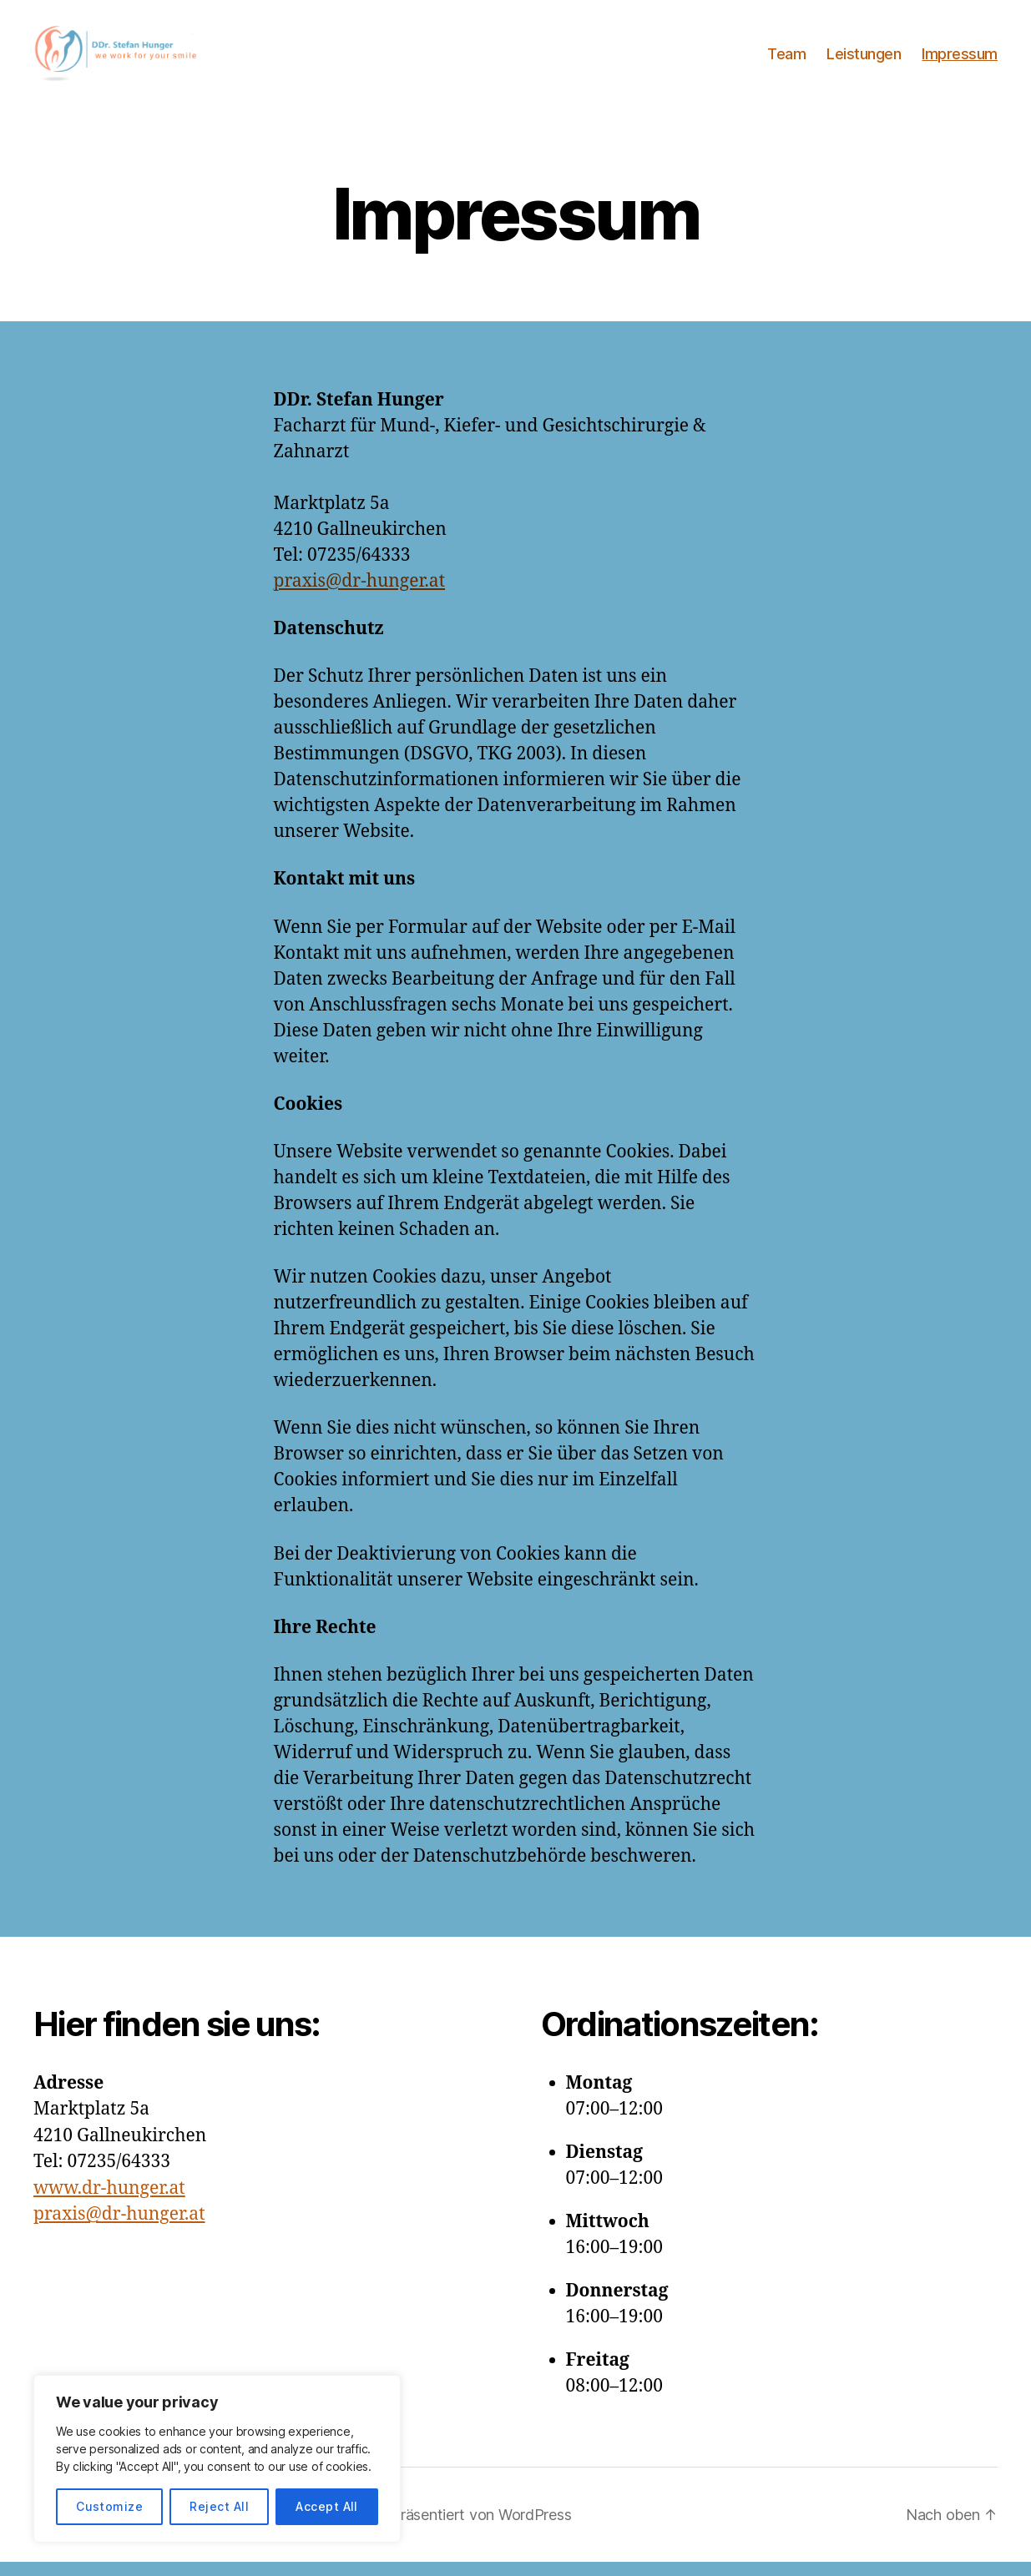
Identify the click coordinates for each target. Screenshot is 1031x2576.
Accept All (327, 2506)
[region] (217, 2459)
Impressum (960, 60)
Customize (109, 2506)
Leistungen (863, 60)
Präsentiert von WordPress (481, 2529)
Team (786, 60)
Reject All (219, 2506)
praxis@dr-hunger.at (360, 595)
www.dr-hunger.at (109, 2202)
